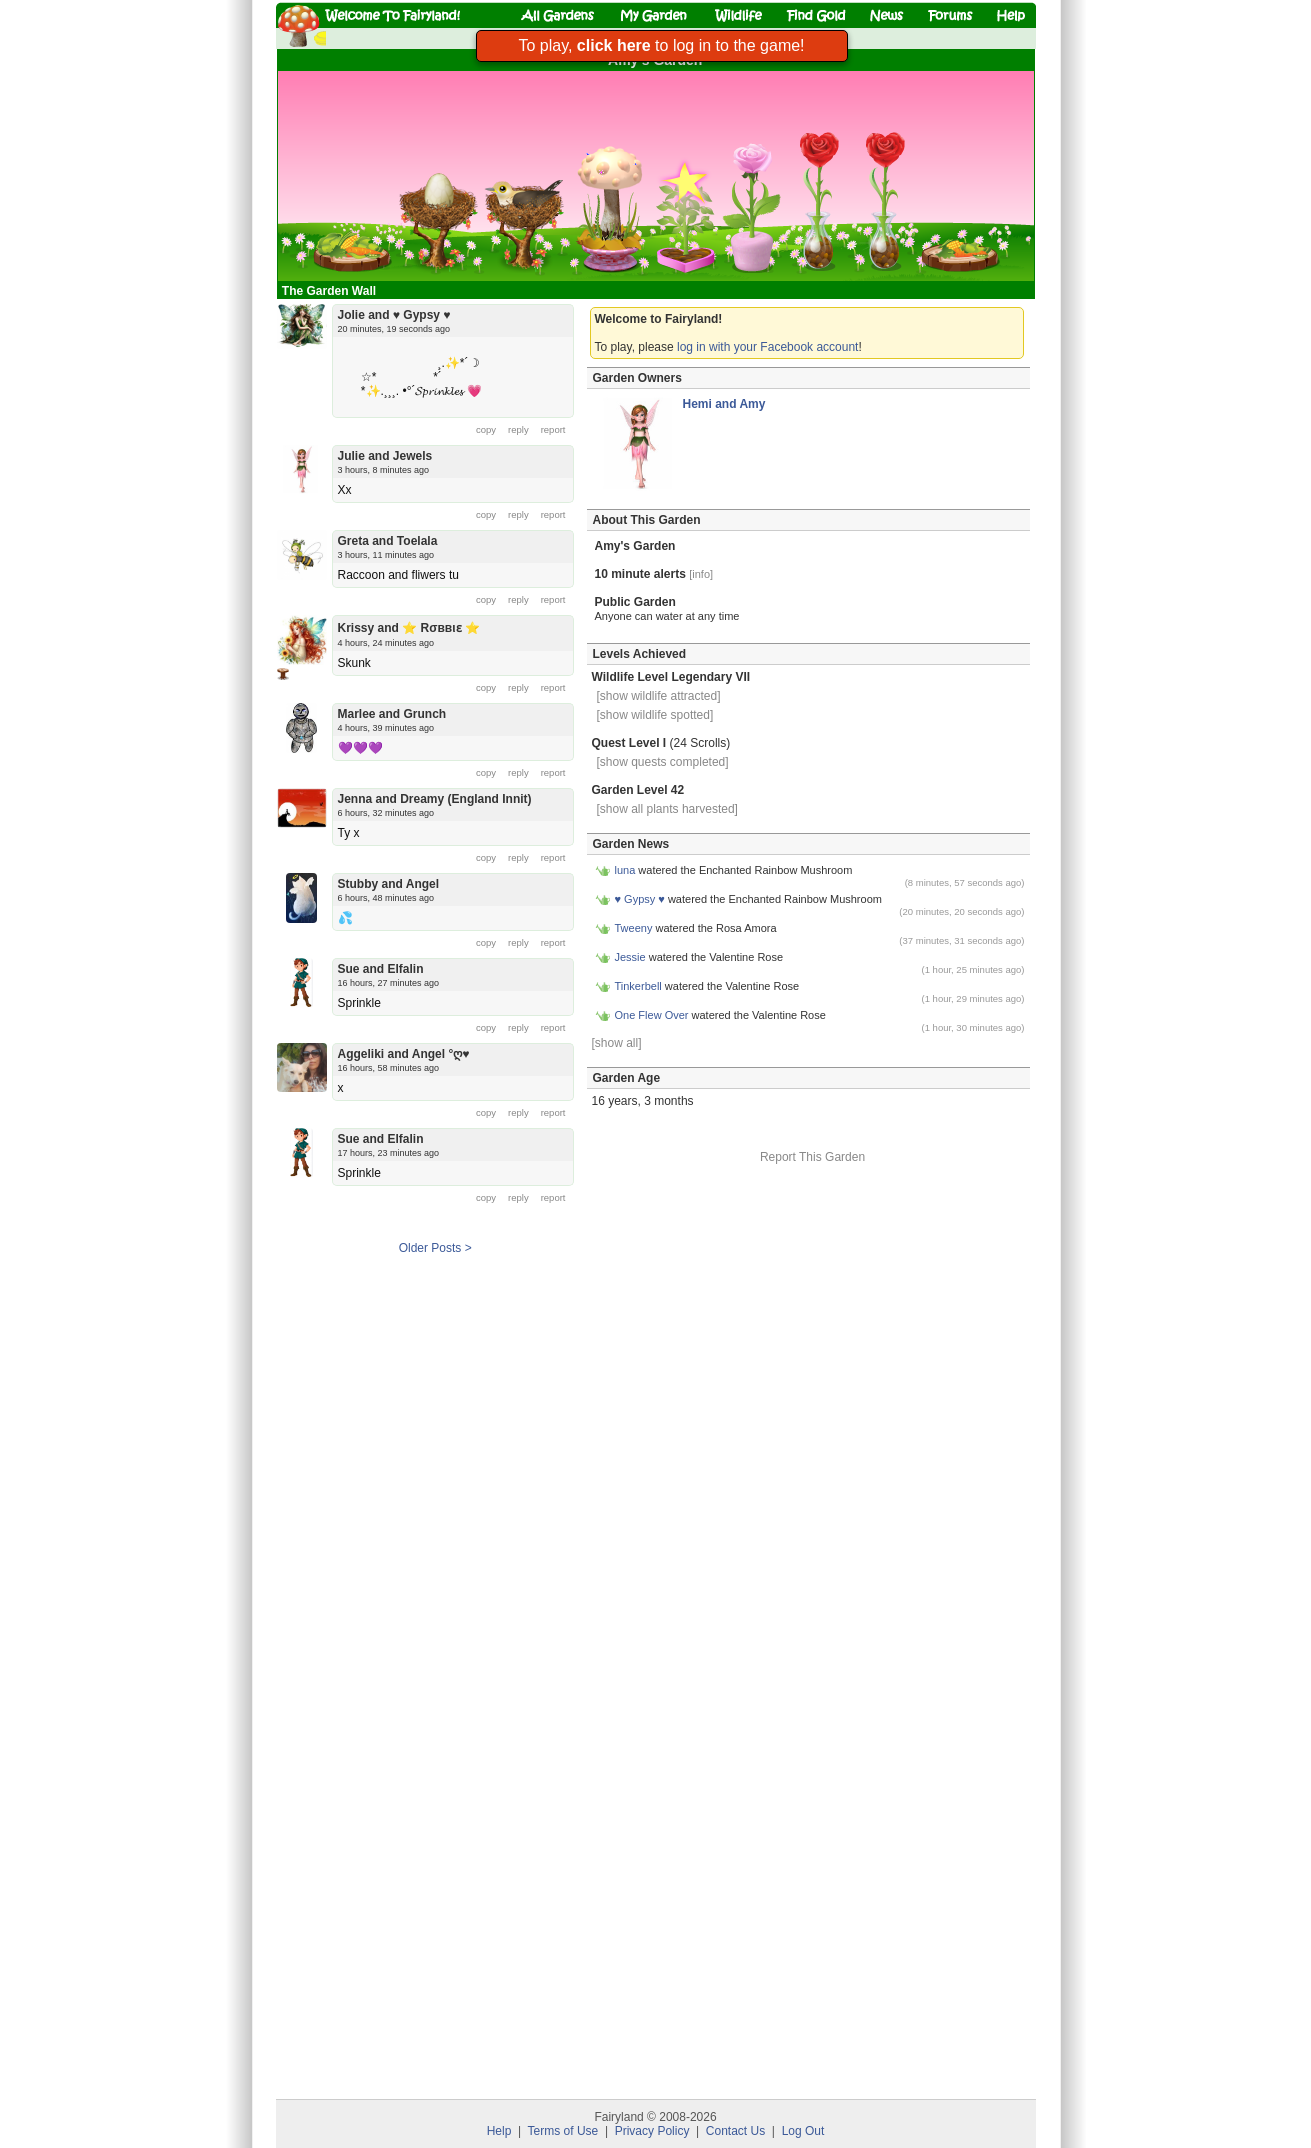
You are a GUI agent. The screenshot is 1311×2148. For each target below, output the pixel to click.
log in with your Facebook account (767, 347)
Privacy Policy (652, 2131)
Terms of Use (563, 2131)
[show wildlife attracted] (659, 696)
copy (486, 429)
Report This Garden (812, 1157)
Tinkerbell (638, 986)
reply (518, 429)
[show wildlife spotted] (655, 715)
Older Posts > (435, 1248)
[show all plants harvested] (667, 809)
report (553, 429)
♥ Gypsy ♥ (640, 899)
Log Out (803, 2131)
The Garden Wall (331, 291)
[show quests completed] (663, 762)
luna (625, 870)
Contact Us (735, 2131)
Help (499, 2131)
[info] (701, 574)
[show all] (617, 1043)
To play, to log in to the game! (661, 45)
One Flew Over (652, 1015)
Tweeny (634, 928)
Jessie (630, 957)
